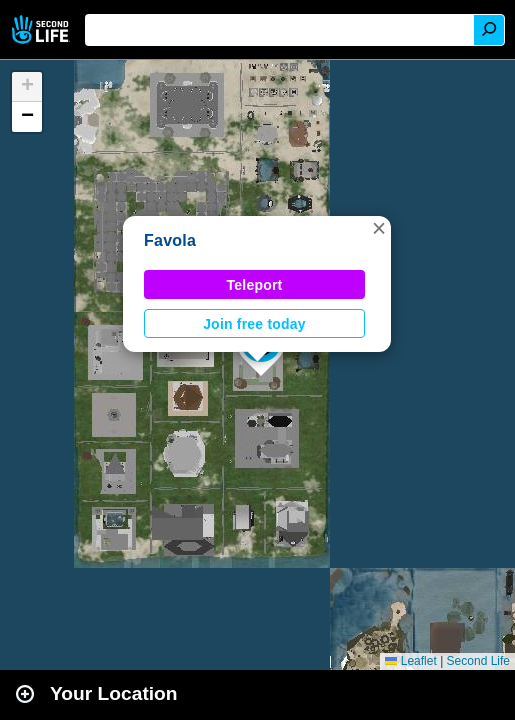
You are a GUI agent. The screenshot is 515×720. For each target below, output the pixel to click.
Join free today (254, 324)
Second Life (42, 29)
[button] (379, 228)
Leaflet (410, 661)
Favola (170, 240)
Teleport (255, 285)
